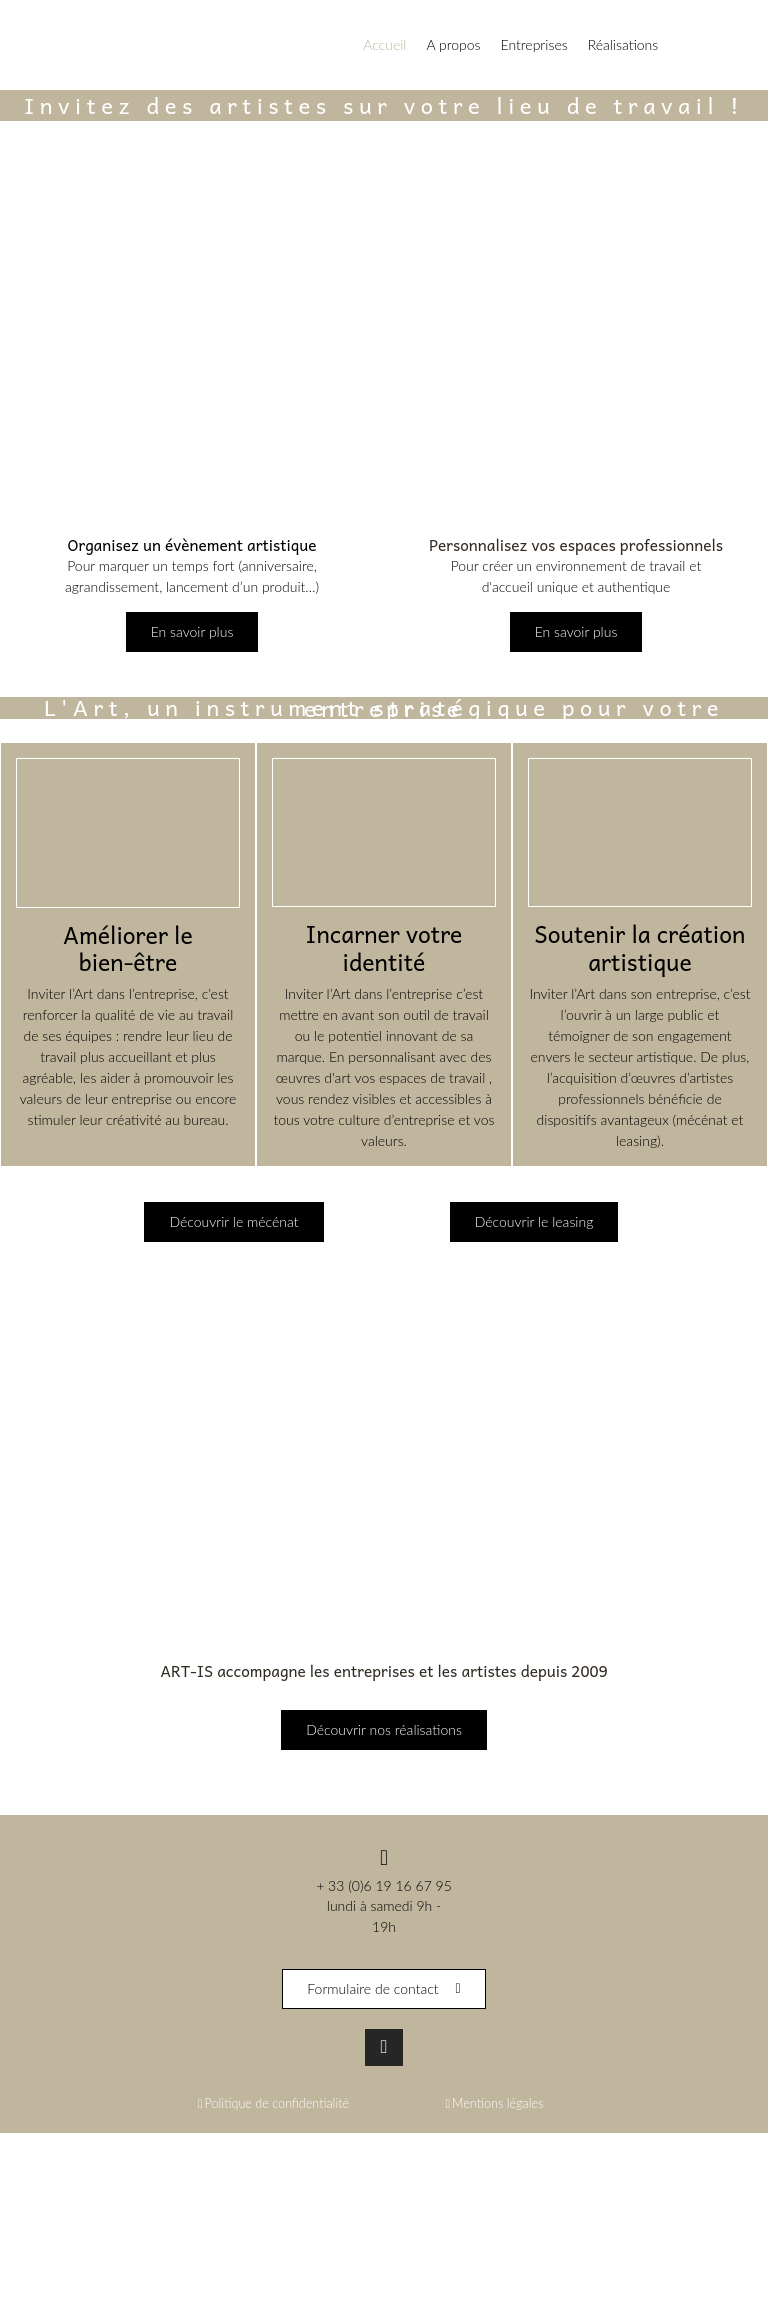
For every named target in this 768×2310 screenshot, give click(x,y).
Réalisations (623, 44)
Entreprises (534, 44)
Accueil (384, 44)
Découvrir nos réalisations (384, 1730)
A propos (453, 44)
